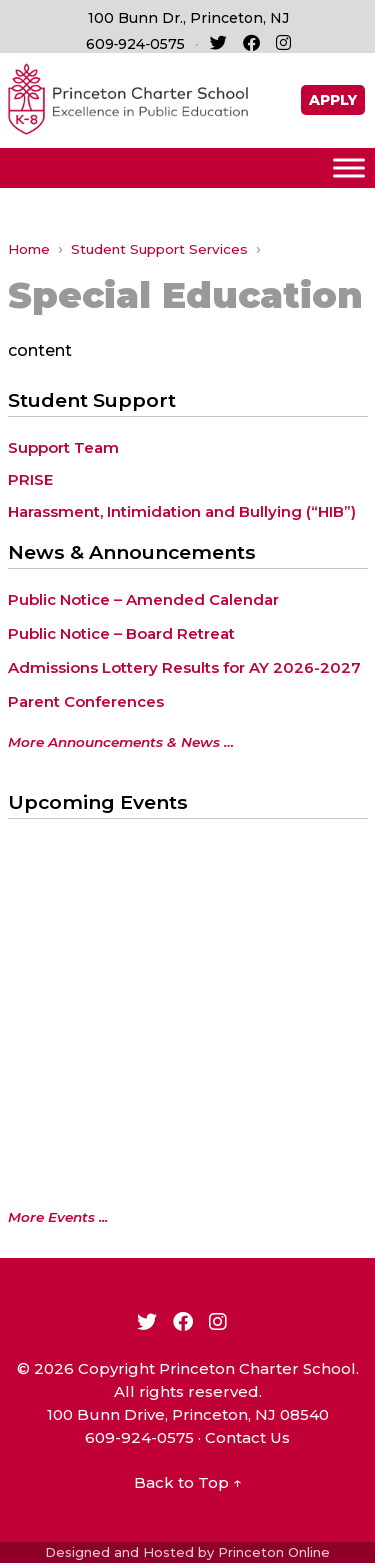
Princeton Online (274, 1552)
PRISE (30, 479)
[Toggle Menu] (349, 167)
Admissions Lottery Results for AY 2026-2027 (184, 667)
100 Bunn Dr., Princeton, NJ (188, 18)
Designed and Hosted (119, 1552)
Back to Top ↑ (188, 1482)
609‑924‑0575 (135, 44)
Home (29, 249)
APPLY (333, 100)
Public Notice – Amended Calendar (143, 599)
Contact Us (247, 1437)
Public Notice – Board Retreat (121, 633)
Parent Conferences (86, 701)
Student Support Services (159, 249)
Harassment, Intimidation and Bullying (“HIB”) (182, 511)
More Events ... (58, 1217)
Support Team (63, 447)
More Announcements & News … (121, 742)
